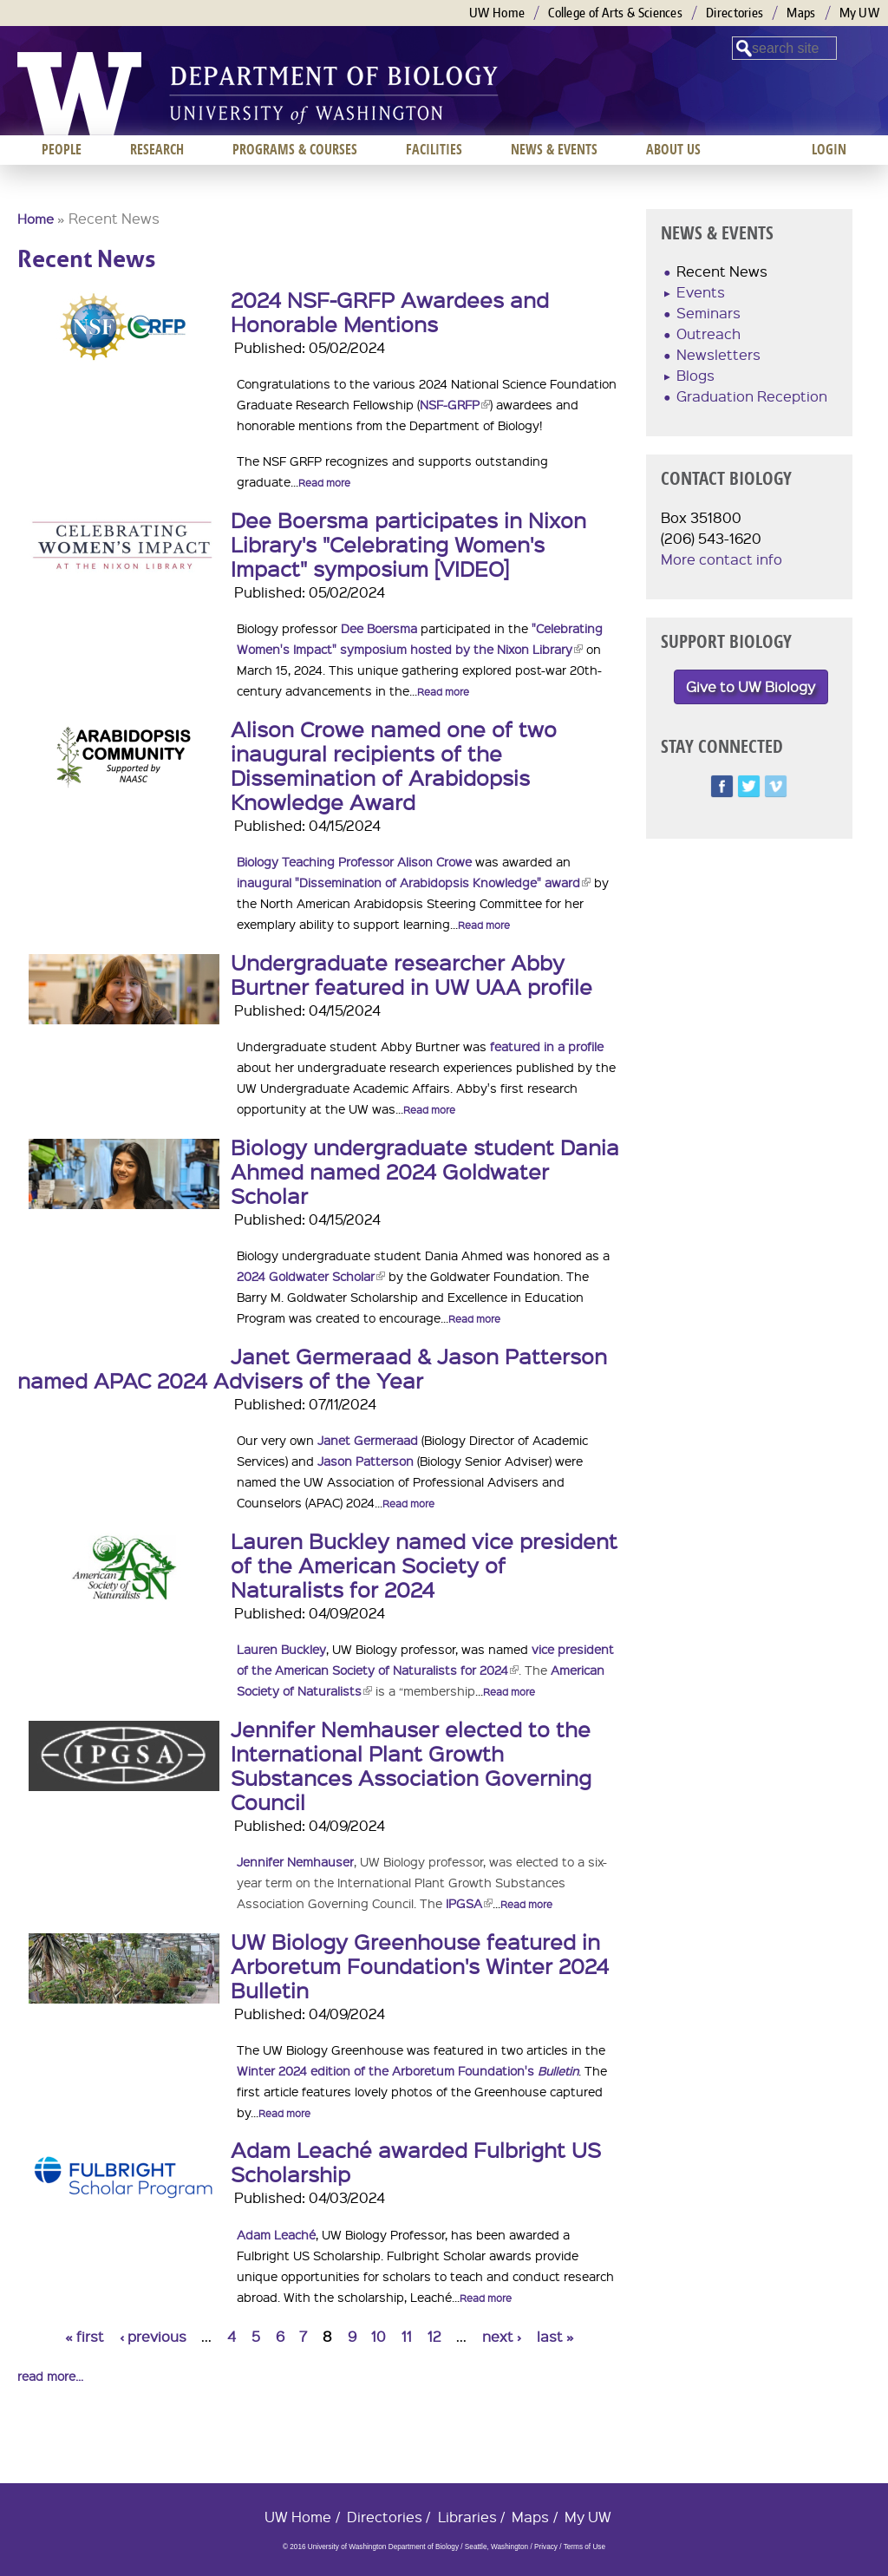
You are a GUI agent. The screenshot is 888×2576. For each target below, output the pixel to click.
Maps (801, 12)
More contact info (721, 559)
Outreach (708, 333)
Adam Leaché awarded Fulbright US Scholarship (416, 2161)
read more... (50, 2375)
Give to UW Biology (750, 686)
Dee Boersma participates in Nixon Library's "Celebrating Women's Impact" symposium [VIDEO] (408, 544)
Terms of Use (584, 2547)
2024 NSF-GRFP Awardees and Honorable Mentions (390, 311)
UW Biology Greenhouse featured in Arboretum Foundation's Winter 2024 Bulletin (420, 1965)
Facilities (434, 149)
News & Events (554, 149)
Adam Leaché (276, 2234)
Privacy (546, 2547)
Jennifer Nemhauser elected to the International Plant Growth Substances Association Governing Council (411, 1765)
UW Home (497, 12)
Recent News (721, 271)
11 (407, 2336)
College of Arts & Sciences (615, 12)
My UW (859, 12)
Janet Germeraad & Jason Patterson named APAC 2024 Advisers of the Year (312, 1368)
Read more (324, 482)
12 (434, 2336)
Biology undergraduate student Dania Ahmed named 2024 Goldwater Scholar (425, 1171)
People (62, 149)
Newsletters (718, 354)
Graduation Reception (751, 396)
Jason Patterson (365, 1460)
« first (84, 2336)
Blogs (695, 375)
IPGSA (469, 1903)
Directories (734, 12)
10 (378, 2336)
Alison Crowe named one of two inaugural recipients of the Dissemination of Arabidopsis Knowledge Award (394, 765)
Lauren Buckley (281, 1649)
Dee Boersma (379, 628)
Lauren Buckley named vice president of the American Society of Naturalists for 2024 (424, 1565)
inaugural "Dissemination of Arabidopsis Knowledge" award (414, 882)
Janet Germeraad (367, 1440)
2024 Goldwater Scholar (311, 1276)
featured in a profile (547, 1046)
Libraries (467, 2516)
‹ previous (153, 2336)
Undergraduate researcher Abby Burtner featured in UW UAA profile (411, 974)
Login (829, 149)
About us (673, 149)
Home (35, 218)
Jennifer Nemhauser (295, 1861)
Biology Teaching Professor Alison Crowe (354, 861)
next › (501, 2336)
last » (555, 2336)
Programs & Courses (294, 149)
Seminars (708, 313)
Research (157, 149)
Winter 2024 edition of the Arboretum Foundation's (407, 2070)
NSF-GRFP (455, 404)
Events (700, 292)
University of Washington (79, 93)
